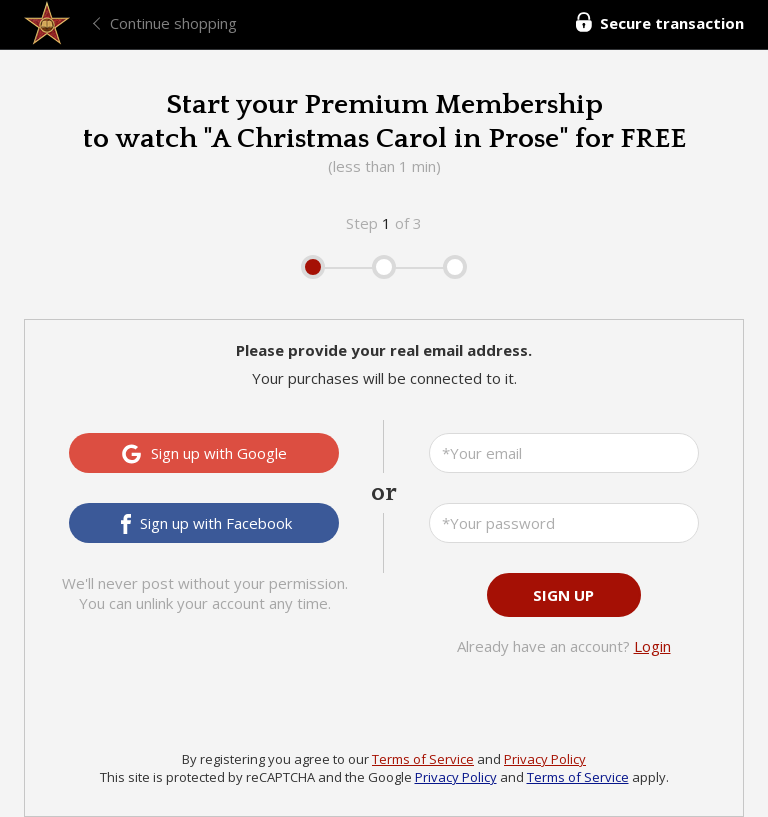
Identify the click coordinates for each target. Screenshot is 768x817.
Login (652, 646)
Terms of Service (423, 759)
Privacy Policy (545, 759)
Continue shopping (173, 23)
